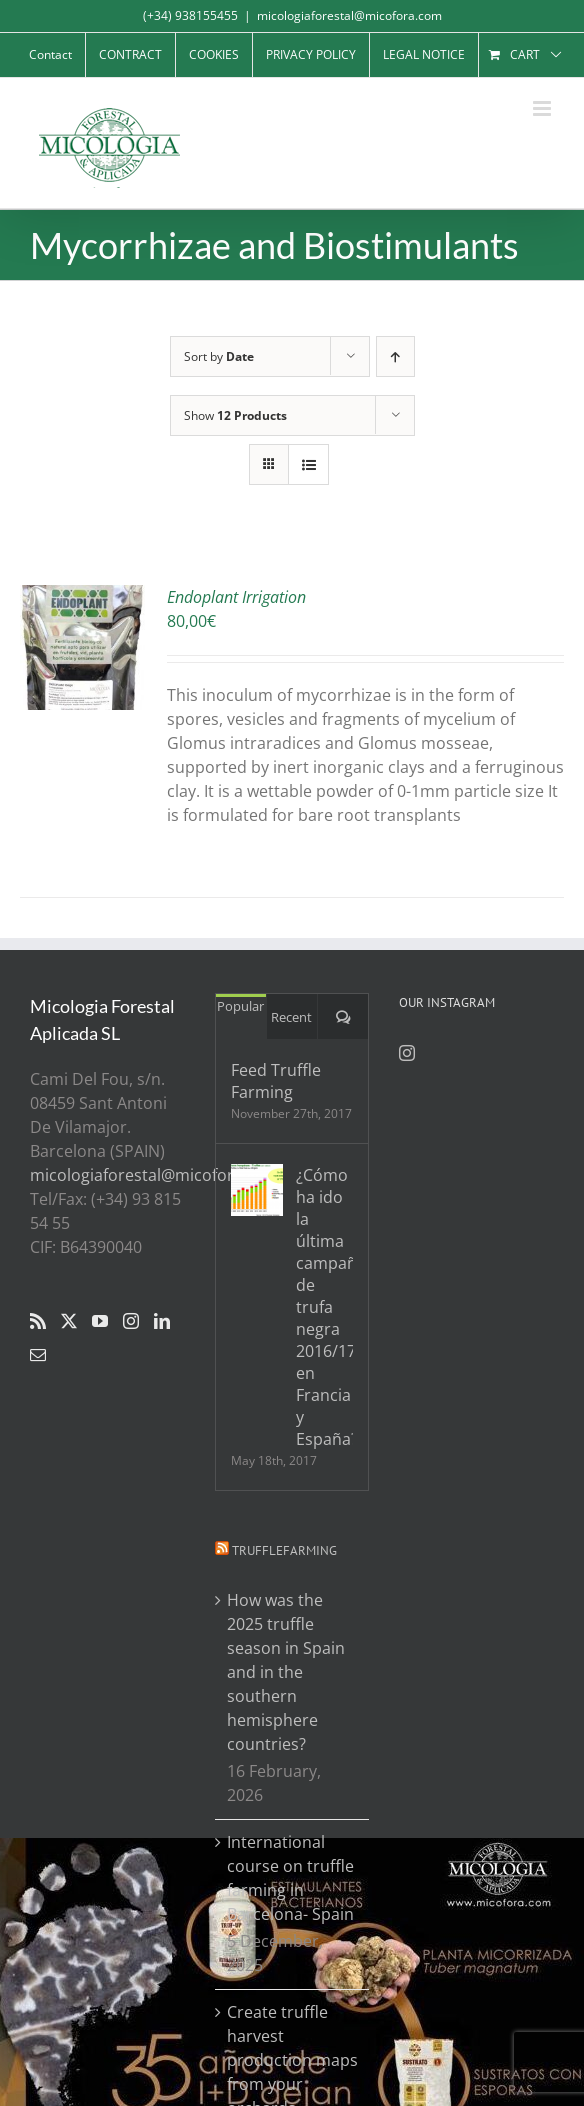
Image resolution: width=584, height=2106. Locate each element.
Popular (240, 1006)
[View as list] (308, 464)
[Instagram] (131, 1321)
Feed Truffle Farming (276, 1081)
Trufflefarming (284, 1550)
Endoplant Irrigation (236, 597)
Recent (291, 1017)
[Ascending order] (395, 356)
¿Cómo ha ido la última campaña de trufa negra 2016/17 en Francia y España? (325, 1307)
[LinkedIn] (162, 1321)
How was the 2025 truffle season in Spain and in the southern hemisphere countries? (286, 1672)
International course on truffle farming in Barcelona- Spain (290, 1878)
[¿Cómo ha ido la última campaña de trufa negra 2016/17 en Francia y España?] (257, 1190)
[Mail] (38, 1355)
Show (235, 415)
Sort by (219, 356)
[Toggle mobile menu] (543, 108)
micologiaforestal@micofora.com (349, 15)
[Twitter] (69, 1321)
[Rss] (38, 1321)
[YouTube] (100, 1321)
